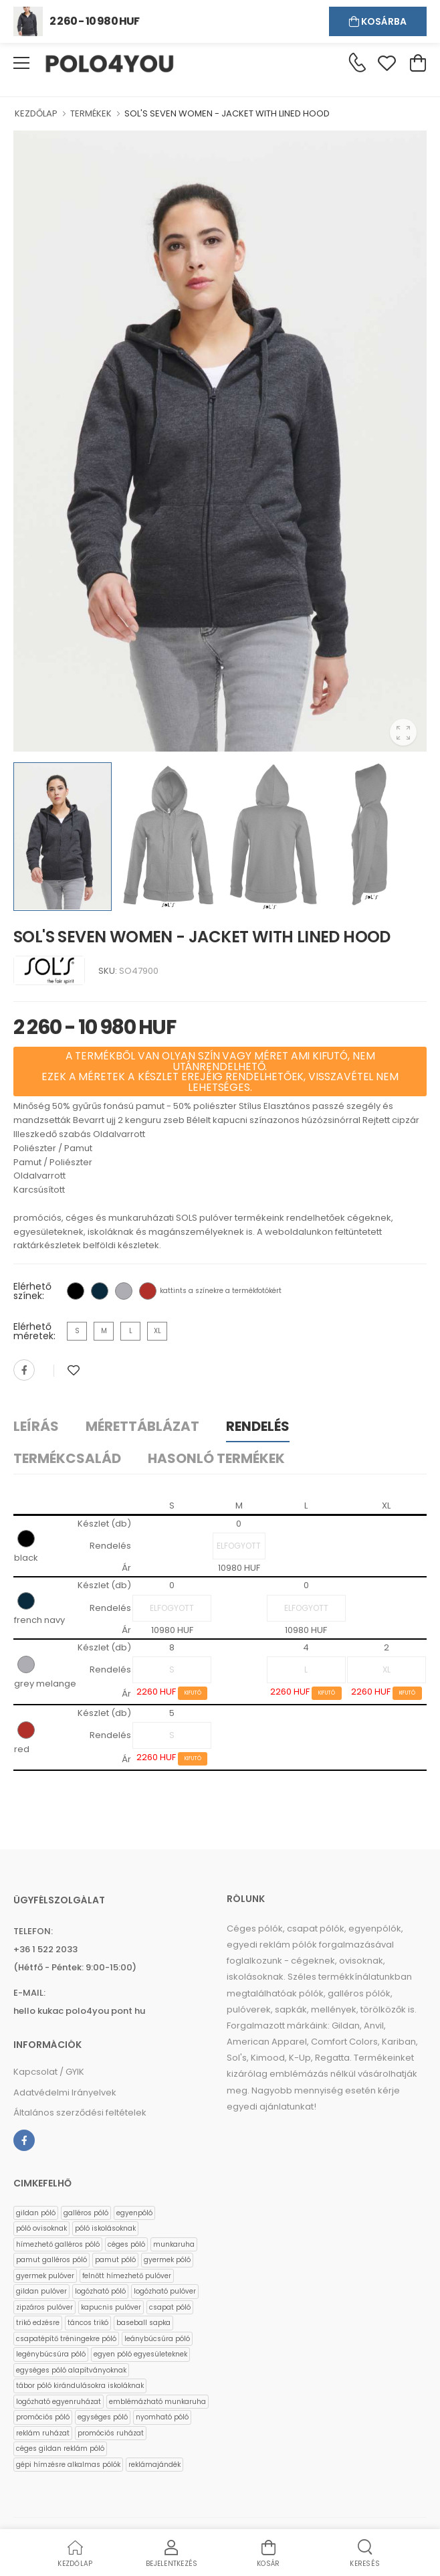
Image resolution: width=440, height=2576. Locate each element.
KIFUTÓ (193, 1693)
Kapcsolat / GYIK (48, 2071)
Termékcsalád (67, 1458)
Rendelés (258, 1426)
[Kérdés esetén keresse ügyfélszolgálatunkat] (357, 62)
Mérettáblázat (142, 1426)
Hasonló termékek (216, 1458)
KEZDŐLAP (36, 113)
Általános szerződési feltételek (79, 2112)
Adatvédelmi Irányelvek (64, 2092)
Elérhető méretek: (34, 1331)
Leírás (36, 1426)
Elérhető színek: (32, 1291)
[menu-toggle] (21, 63)
